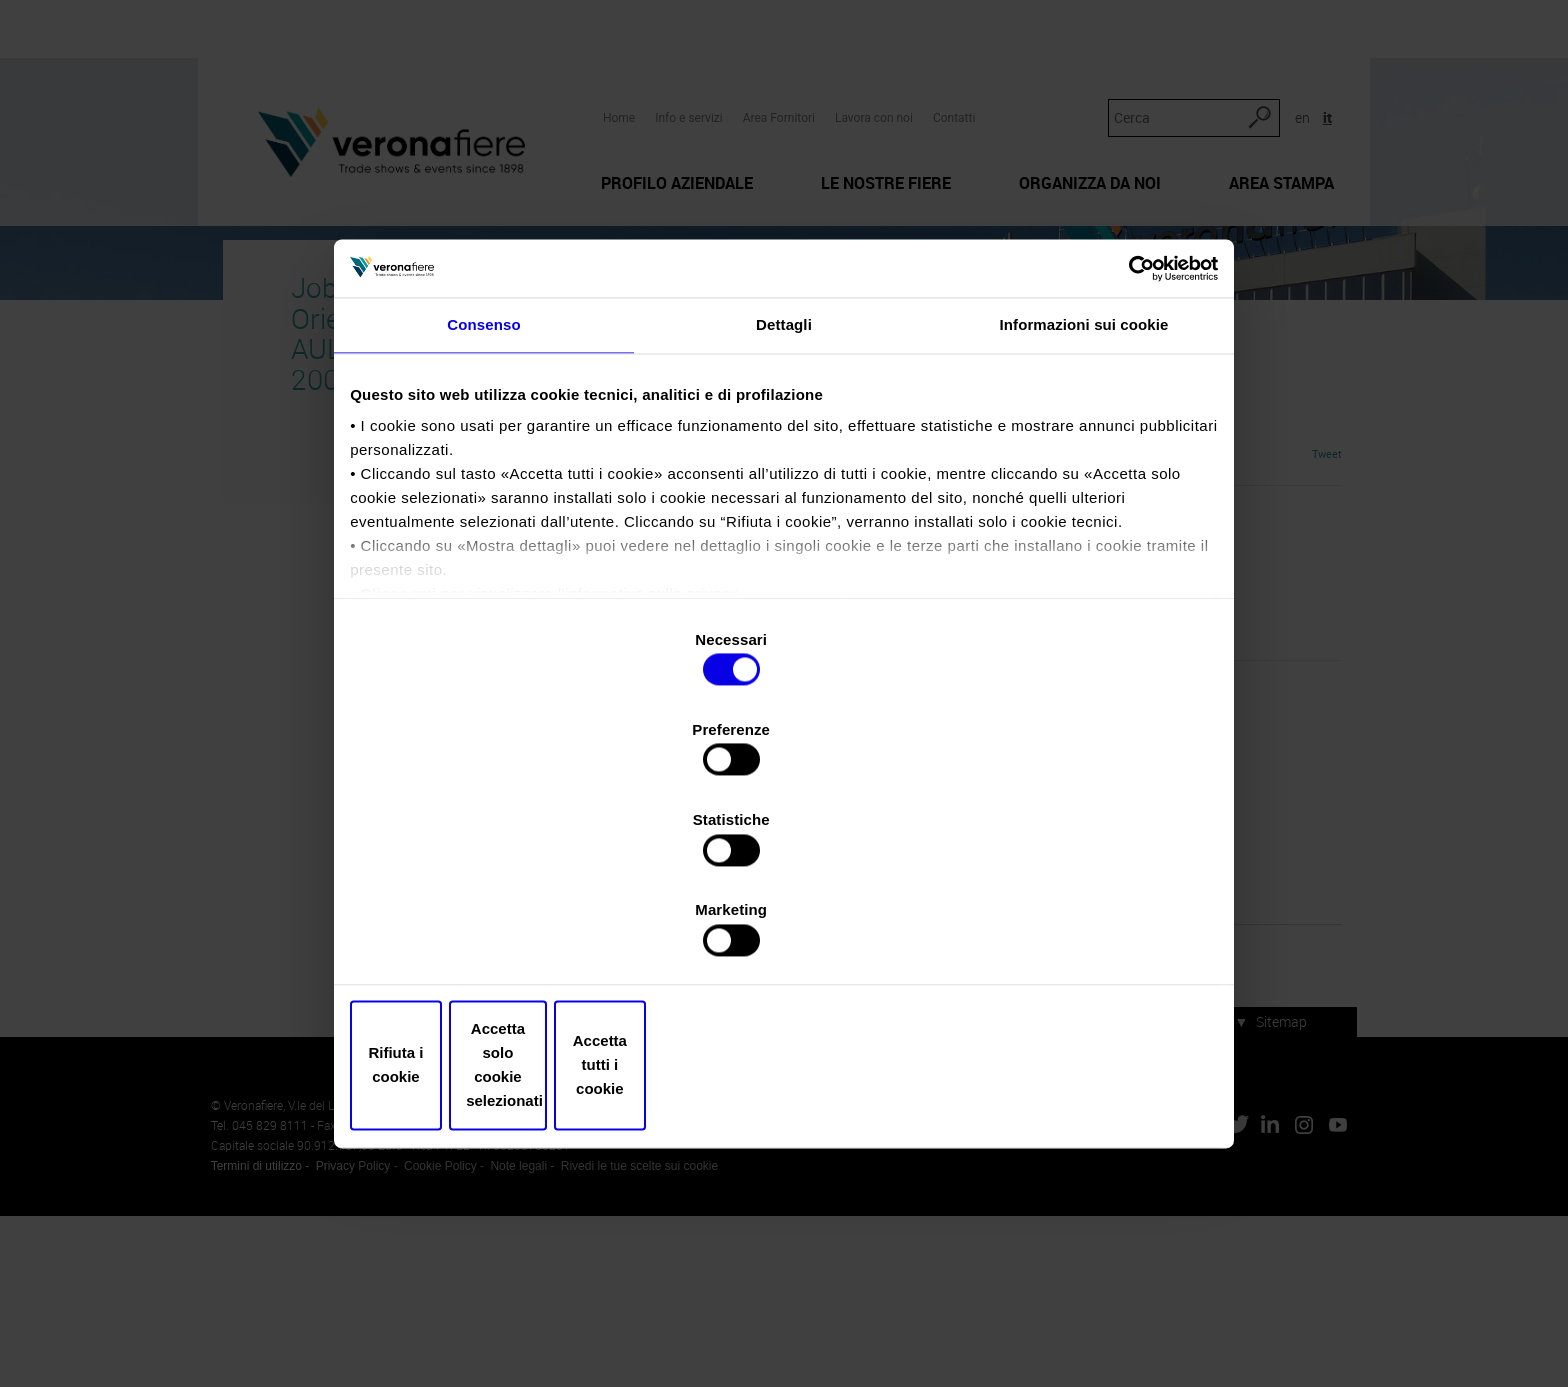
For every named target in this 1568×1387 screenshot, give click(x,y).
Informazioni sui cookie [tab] (1084, 508)
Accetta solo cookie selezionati (784, 929)
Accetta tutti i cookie (1071, 929)
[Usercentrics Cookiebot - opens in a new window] (1124, 443)
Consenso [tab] (483, 508)
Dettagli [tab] (784, 508)
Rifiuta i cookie (496, 929)
